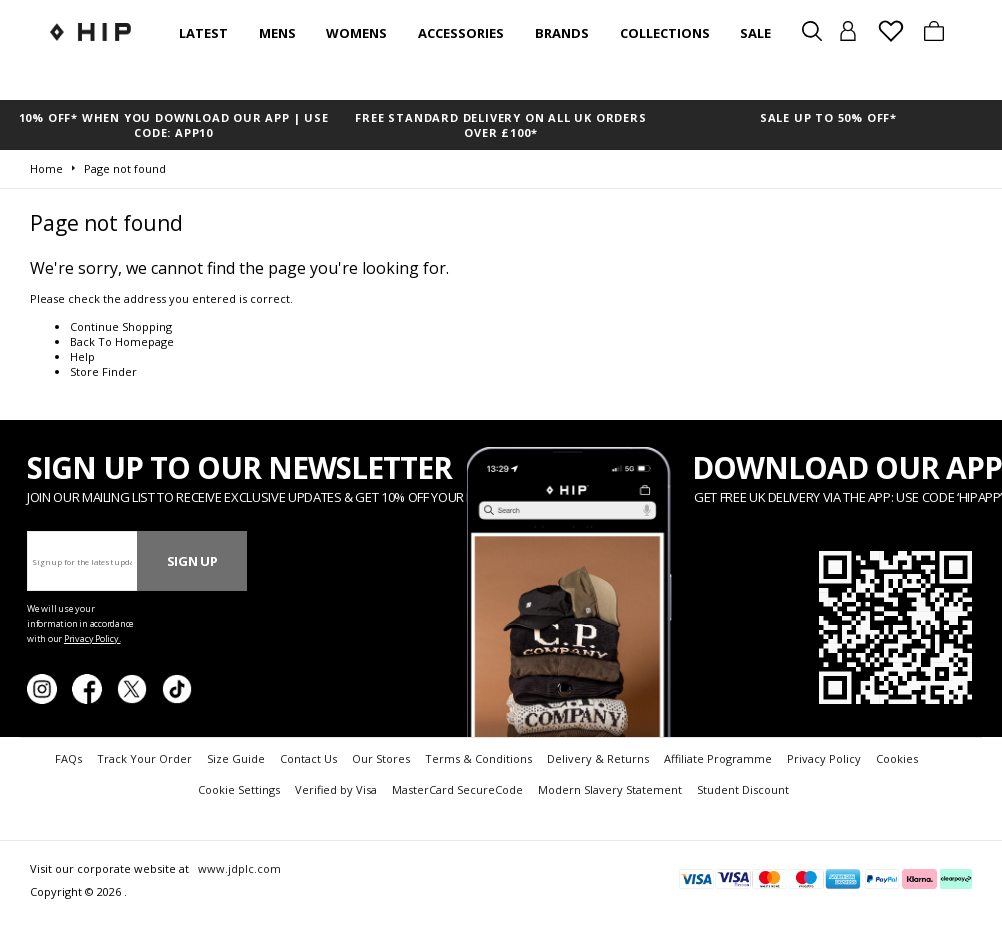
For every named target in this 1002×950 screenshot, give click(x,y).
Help (82, 356)
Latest (203, 33)
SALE (755, 33)
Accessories (461, 33)
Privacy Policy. (92, 638)
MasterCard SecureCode (457, 789)
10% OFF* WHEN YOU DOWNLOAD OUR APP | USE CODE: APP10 (174, 125)
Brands (562, 33)
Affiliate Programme (718, 758)
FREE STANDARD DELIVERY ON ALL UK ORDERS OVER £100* (500, 125)
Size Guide (236, 758)
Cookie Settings (239, 789)
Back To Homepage (122, 341)
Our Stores (381, 758)
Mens (277, 33)
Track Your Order (144, 758)
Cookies (897, 758)
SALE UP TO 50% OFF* (828, 117)
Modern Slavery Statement (610, 789)
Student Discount (743, 789)
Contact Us (308, 758)
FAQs (68, 758)
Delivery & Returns (598, 758)
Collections (665, 33)
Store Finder (103, 371)
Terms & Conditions (478, 758)
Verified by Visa (336, 789)
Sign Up (192, 561)
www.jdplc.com (238, 868)
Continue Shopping (121, 326)
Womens (356, 33)
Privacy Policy (824, 758)
